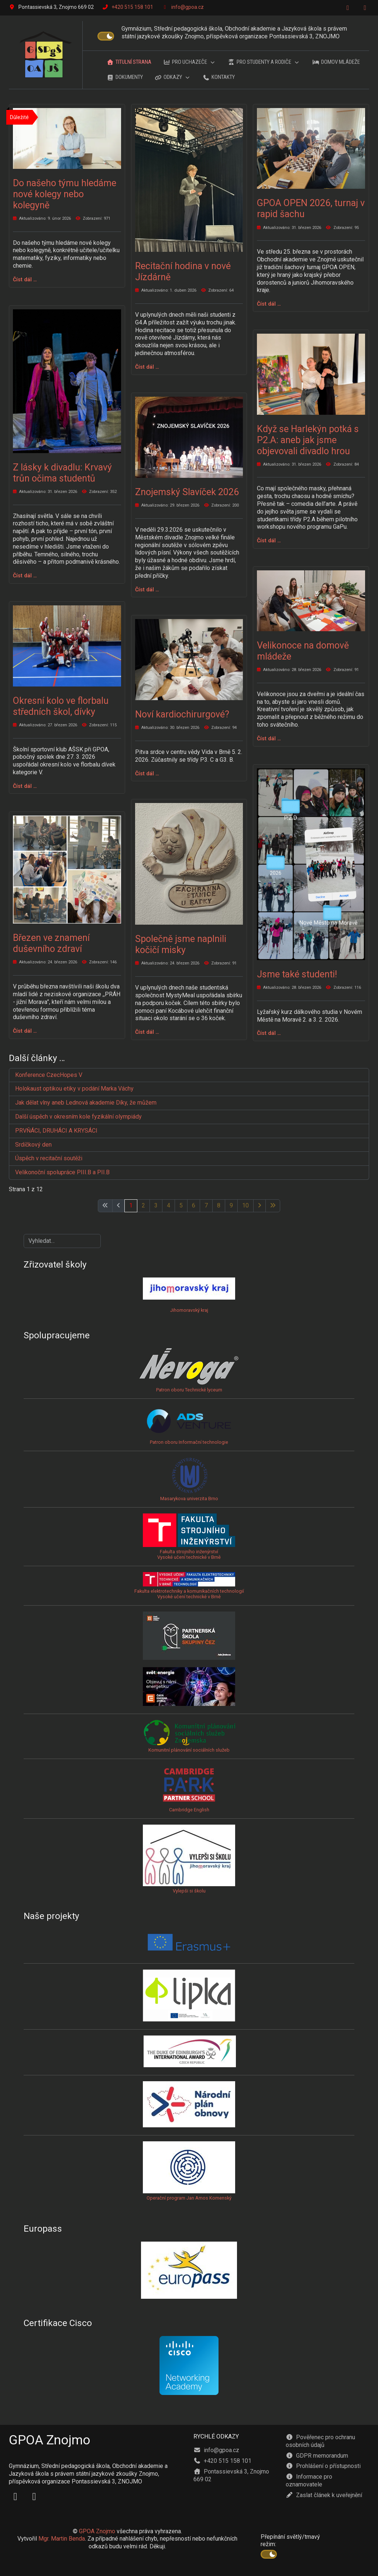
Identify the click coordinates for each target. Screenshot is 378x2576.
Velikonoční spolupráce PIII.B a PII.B (62, 1172)
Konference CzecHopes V (48, 1074)
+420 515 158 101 (132, 7)
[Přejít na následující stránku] (259, 1205)
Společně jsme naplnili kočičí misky (180, 944)
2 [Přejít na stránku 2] (143, 1205)
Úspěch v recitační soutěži (48, 1158)
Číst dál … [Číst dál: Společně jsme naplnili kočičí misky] (147, 1032)
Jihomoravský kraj (189, 1310)
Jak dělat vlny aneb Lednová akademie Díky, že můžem (86, 1102)
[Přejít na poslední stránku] (272, 1205)
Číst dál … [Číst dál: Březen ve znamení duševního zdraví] (25, 1031)
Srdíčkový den (33, 1144)
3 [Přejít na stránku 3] (156, 1205)
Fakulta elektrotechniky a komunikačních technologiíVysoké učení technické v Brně (189, 1588)
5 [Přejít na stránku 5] (181, 1205)
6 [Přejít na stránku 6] (193, 1205)
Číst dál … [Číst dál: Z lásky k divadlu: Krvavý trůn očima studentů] (25, 575)
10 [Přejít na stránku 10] (245, 1205)
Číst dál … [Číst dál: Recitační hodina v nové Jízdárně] (147, 367)
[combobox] (62, 1241)
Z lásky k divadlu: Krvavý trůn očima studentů (62, 473)
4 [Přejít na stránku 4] (168, 1205)
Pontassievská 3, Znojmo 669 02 (231, 2475)
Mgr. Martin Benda (61, 2538)
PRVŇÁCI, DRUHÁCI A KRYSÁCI (56, 1130)
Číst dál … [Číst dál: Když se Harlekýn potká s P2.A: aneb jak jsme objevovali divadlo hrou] (269, 540)
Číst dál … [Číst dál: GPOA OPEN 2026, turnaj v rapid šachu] (269, 304)
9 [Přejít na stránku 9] (231, 1205)
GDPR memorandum (317, 2455)
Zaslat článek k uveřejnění (324, 2495)
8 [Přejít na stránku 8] (218, 1205)
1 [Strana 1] (131, 1205)
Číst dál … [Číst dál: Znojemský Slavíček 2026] (147, 589)
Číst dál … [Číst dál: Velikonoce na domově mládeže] (269, 738)
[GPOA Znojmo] (45, 55)
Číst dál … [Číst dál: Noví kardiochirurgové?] (147, 773)
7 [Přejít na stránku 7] (206, 1205)
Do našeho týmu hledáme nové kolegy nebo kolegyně (64, 194)
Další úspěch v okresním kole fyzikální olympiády (78, 1116)
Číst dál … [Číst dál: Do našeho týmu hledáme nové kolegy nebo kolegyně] (25, 279)
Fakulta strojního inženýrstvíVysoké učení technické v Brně (189, 1554)
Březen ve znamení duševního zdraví (51, 943)
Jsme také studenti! (298, 974)
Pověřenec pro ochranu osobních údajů (320, 2441)
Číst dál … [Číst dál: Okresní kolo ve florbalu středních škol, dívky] (25, 786)
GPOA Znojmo (97, 2531)
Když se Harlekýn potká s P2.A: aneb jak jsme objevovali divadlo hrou (308, 440)
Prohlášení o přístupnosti (323, 2465)
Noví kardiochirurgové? (182, 714)
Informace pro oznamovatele (309, 2480)
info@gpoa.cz (187, 7)
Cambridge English (189, 1788)
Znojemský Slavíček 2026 (187, 492)
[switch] (105, 36)
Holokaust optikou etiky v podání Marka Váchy (74, 1088)
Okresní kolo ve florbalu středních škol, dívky (61, 706)
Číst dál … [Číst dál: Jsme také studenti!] (269, 1033)
